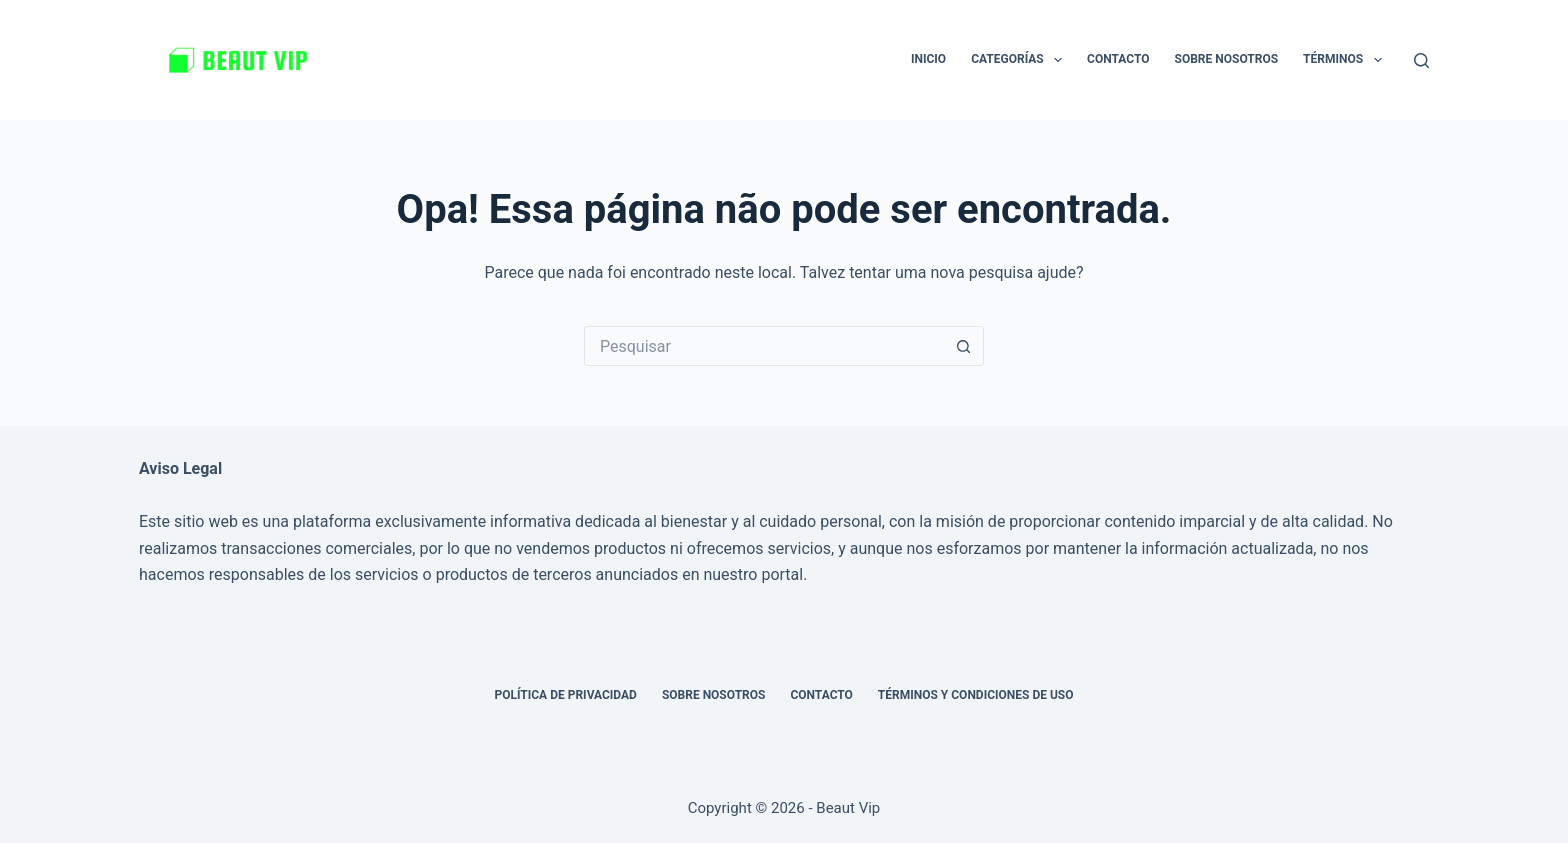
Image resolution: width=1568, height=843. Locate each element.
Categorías (1020, 60)
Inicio (928, 59)
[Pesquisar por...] (764, 346)
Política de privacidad (565, 695)
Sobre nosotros (1227, 59)
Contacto (1118, 59)
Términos (1346, 60)
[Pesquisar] (1421, 60)
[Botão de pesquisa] (964, 346)
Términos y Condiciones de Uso (976, 695)
